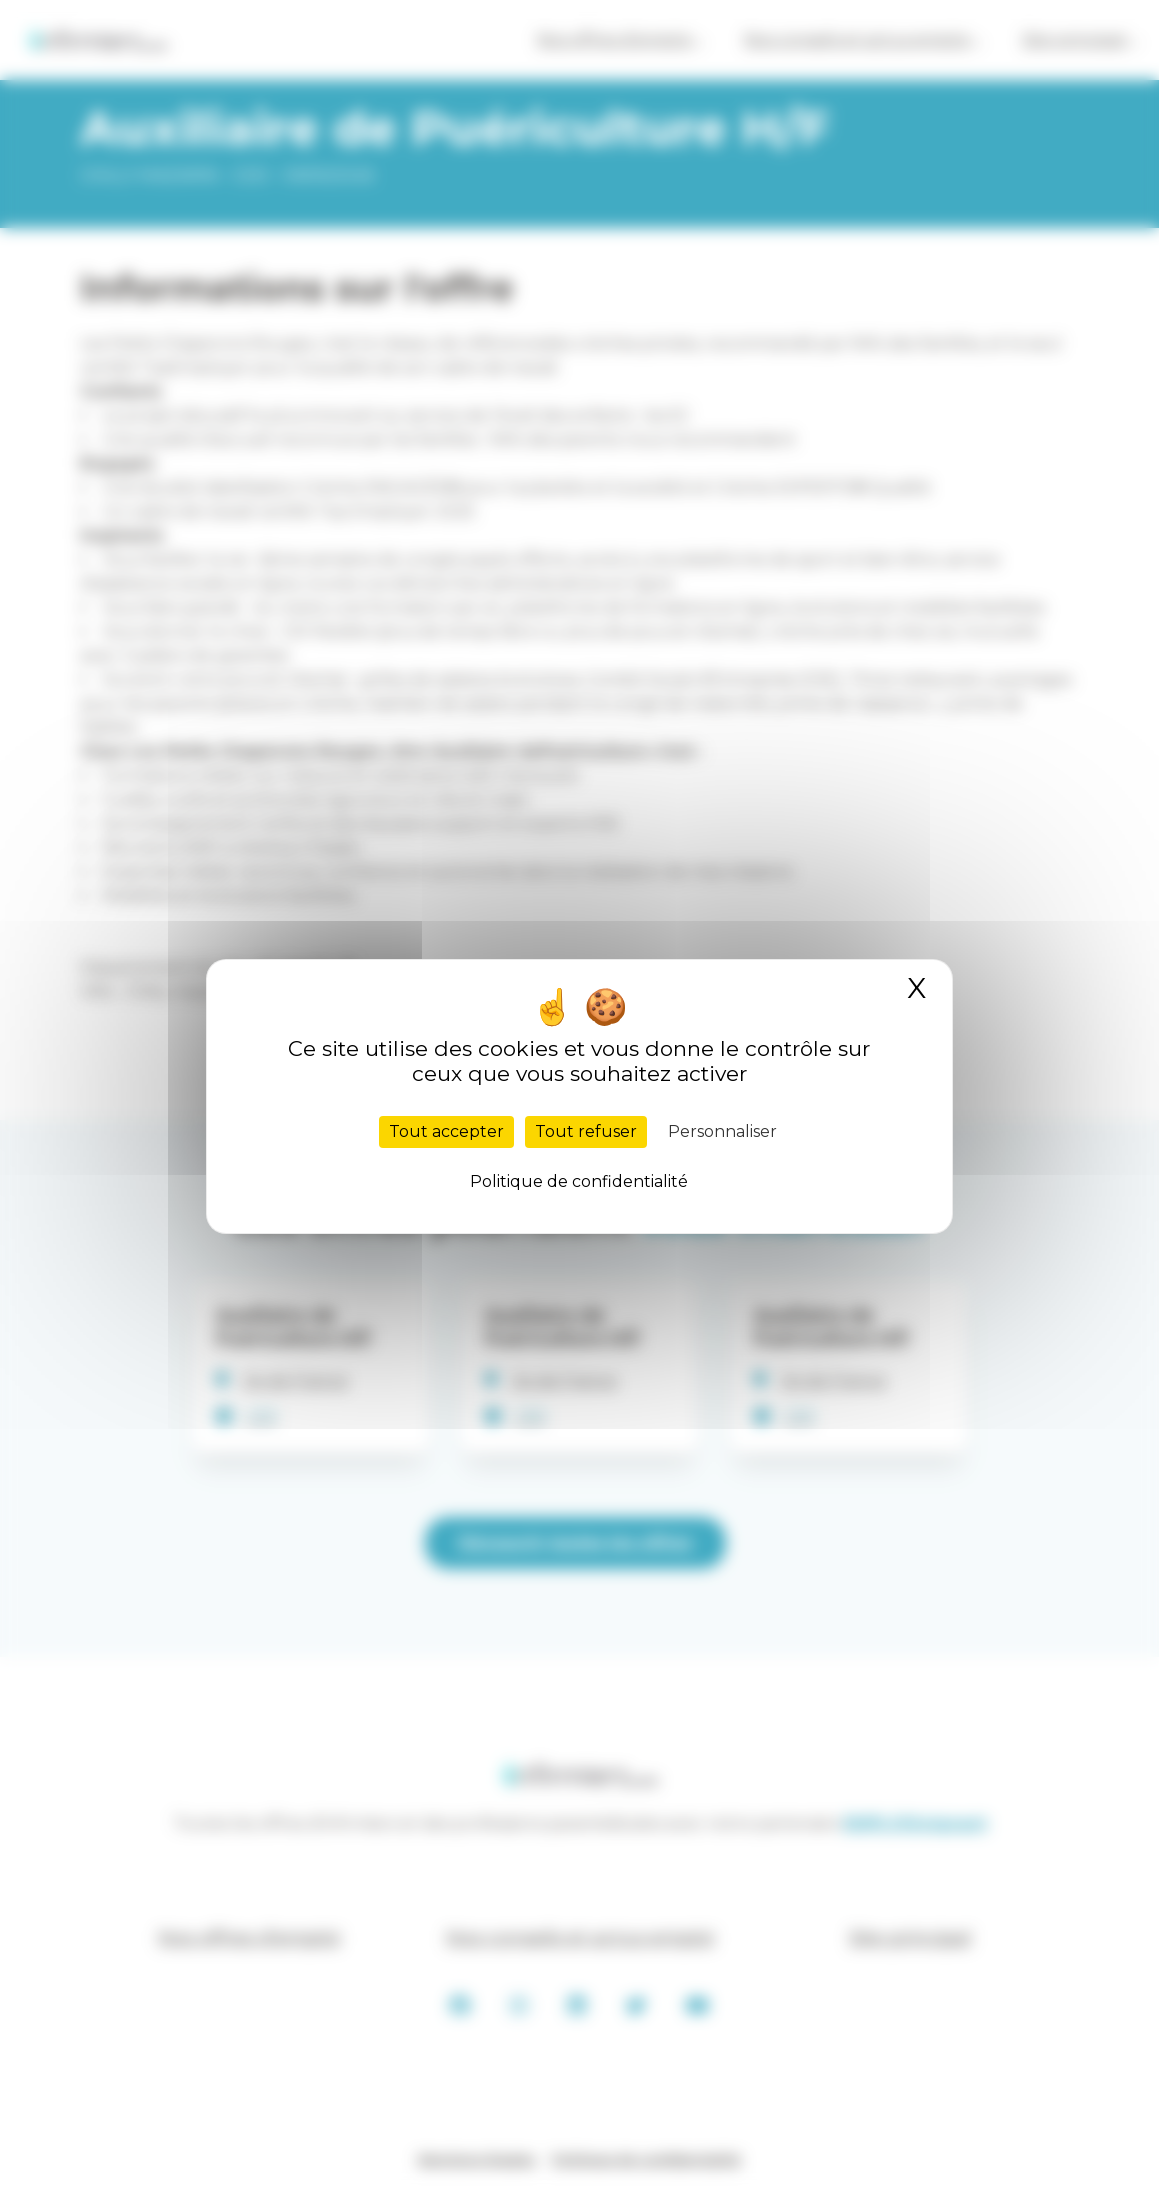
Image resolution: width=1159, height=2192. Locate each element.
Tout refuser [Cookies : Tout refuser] (586, 1131)
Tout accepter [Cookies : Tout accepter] (446, 1131)
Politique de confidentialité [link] (579, 1181)
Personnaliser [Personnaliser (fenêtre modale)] (722, 1131)
